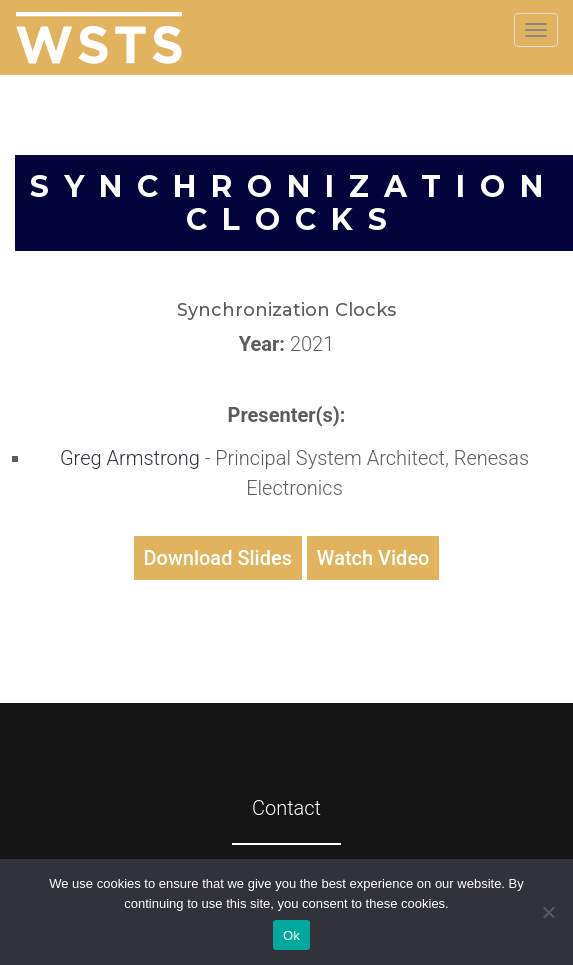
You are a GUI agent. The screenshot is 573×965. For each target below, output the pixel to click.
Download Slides (218, 558)
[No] (548, 912)
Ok (291, 935)
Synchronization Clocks (294, 203)
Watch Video (373, 558)
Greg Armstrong (132, 458)
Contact (286, 808)
